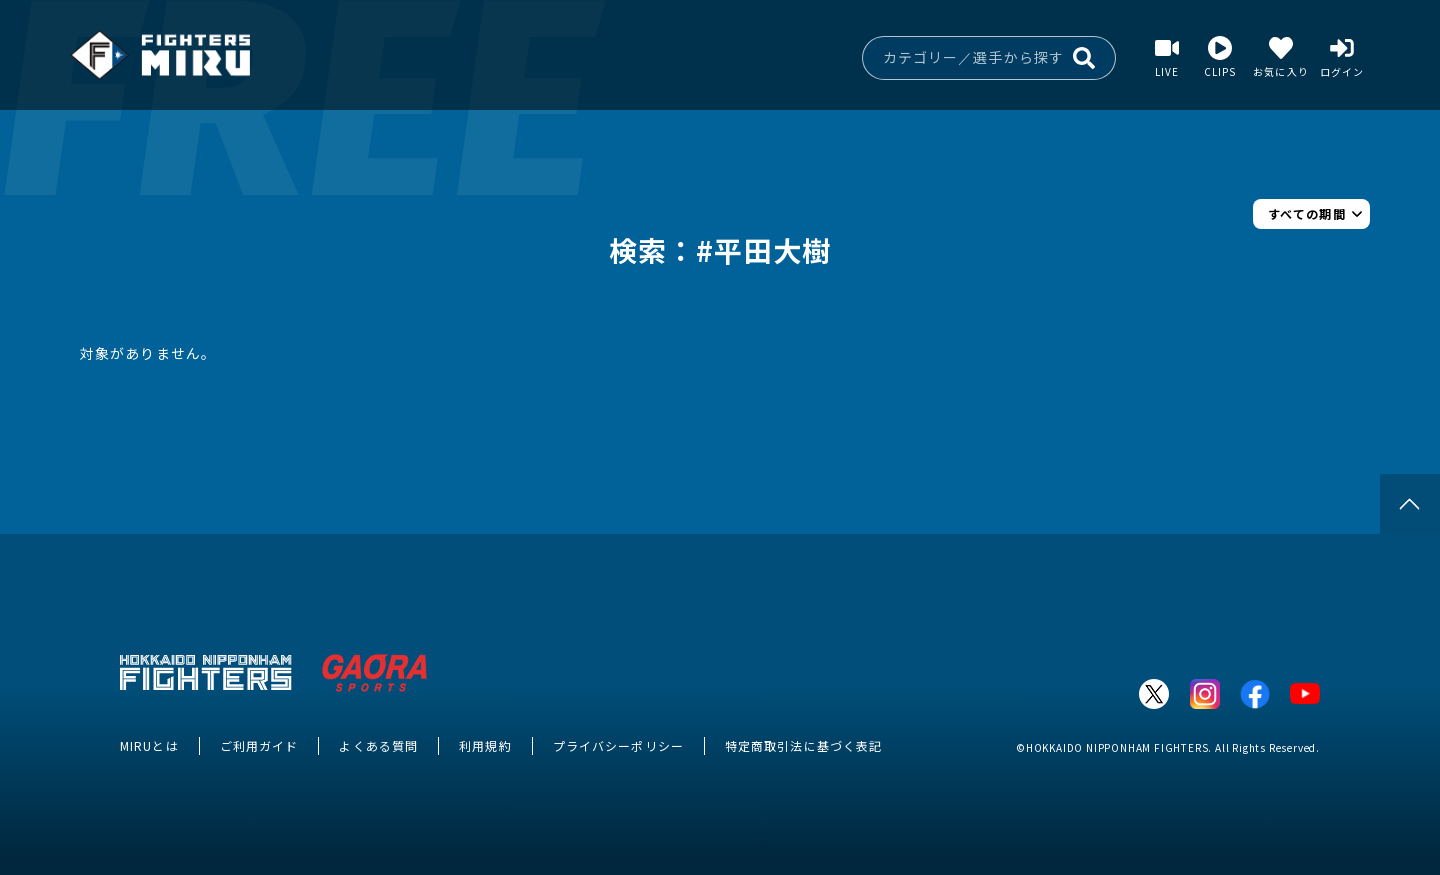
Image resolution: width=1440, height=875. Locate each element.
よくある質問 (378, 745)
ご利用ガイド (259, 745)
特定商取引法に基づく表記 (803, 745)
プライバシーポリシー (618, 745)
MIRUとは (149, 745)
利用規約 (485, 745)
